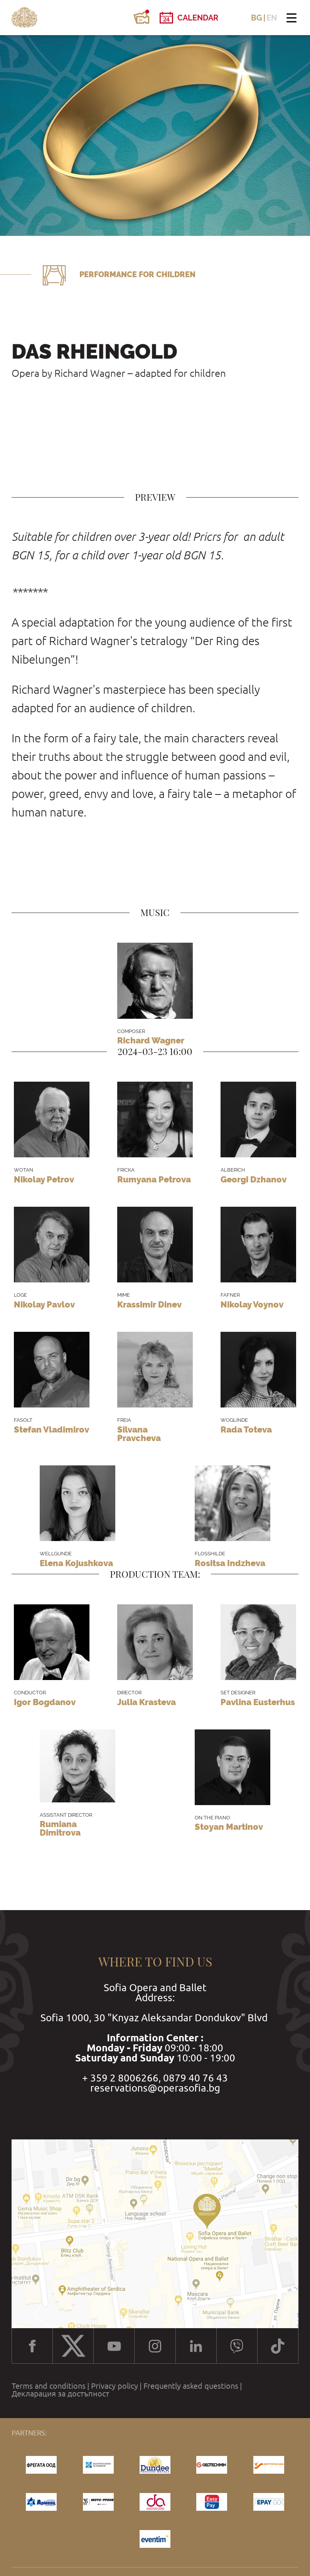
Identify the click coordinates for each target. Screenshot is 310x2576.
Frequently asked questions (190, 2386)
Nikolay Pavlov (44, 1304)
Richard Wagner (150, 1040)
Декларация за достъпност (60, 2394)
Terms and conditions (49, 2386)
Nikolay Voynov (252, 1304)
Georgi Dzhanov (253, 1179)
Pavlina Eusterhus (258, 1702)
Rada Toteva (246, 1429)
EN (271, 18)
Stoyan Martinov (229, 1827)
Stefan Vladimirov (51, 1429)
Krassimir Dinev (149, 1304)
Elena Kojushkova (76, 1563)
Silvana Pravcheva (139, 1433)
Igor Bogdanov (45, 1702)
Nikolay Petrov (44, 1179)
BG (256, 18)
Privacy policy (114, 2386)
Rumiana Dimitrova (60, 1828)
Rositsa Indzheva (230, 1563)
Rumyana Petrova (154, 1179)
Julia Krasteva (146, 1702)
